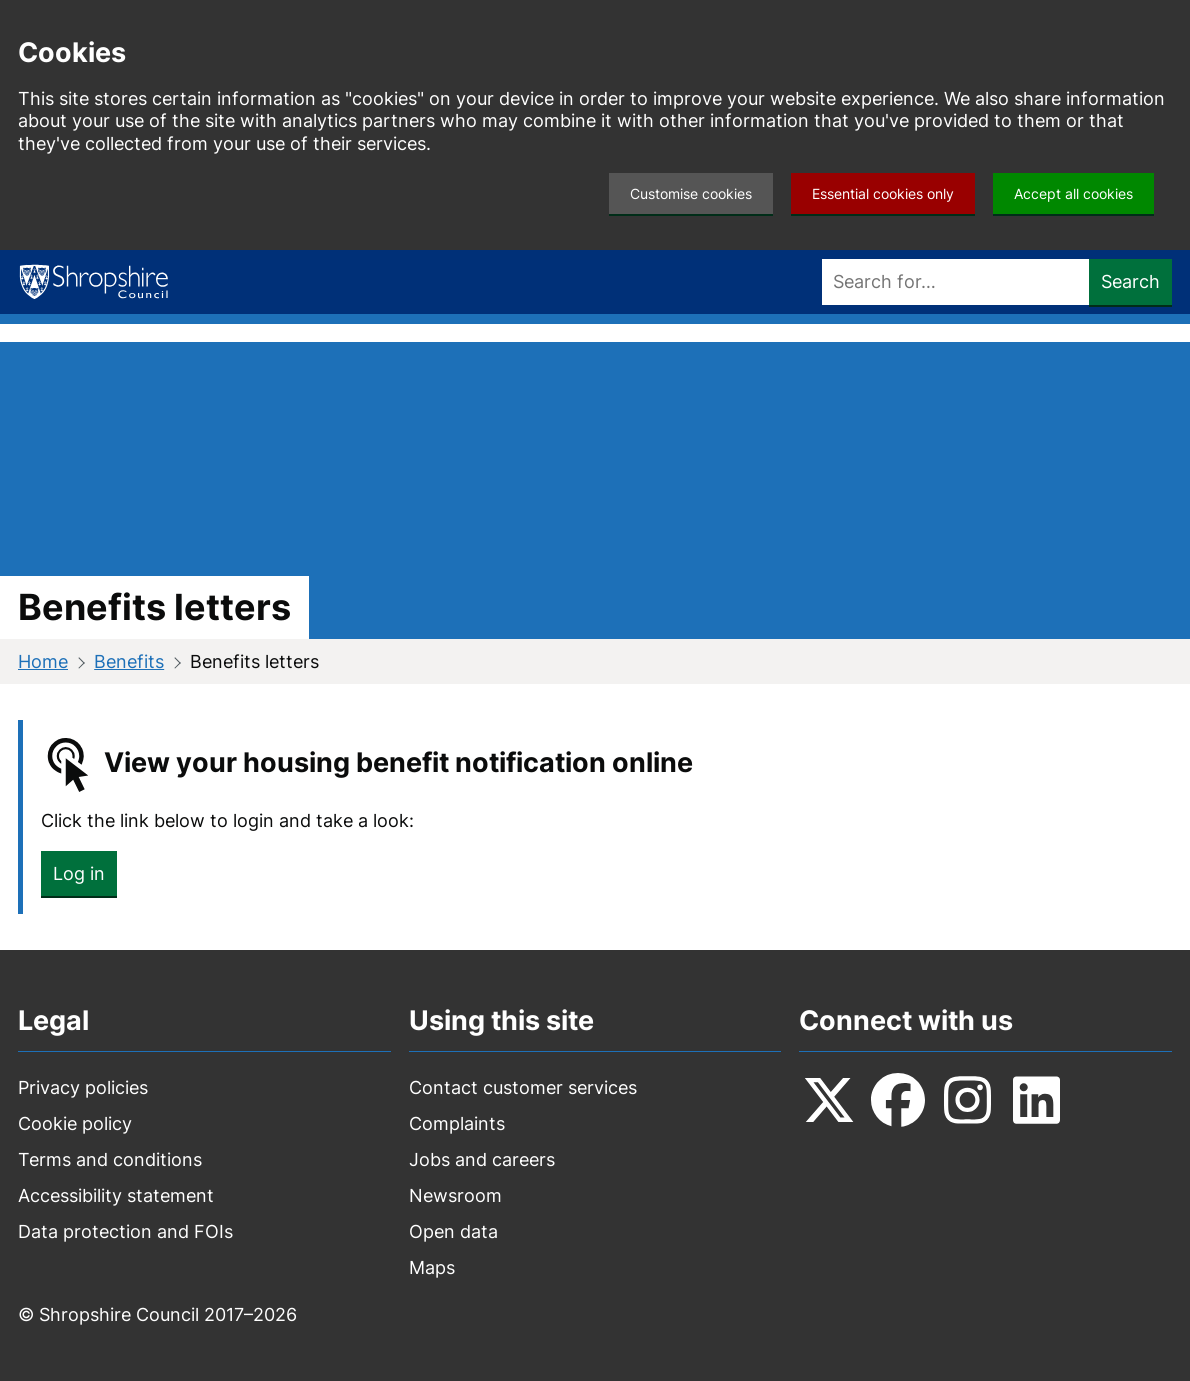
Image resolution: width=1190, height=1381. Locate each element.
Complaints (457, 1123)
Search (1130, 281)
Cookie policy (75, 1123)
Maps (432, 1267)
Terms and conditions (110, 1159)
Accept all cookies (1073, 193)
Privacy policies (83, 1087)
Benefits (129, 661)
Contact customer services (523, 1087)
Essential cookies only (883, 193)
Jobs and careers (482, 1159)
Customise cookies (691, 193)
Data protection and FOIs (125, 1231)
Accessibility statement (116, 1195)
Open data (453, 1231)
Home (43, 661)
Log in (79, 873)
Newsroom (455, 1195)
